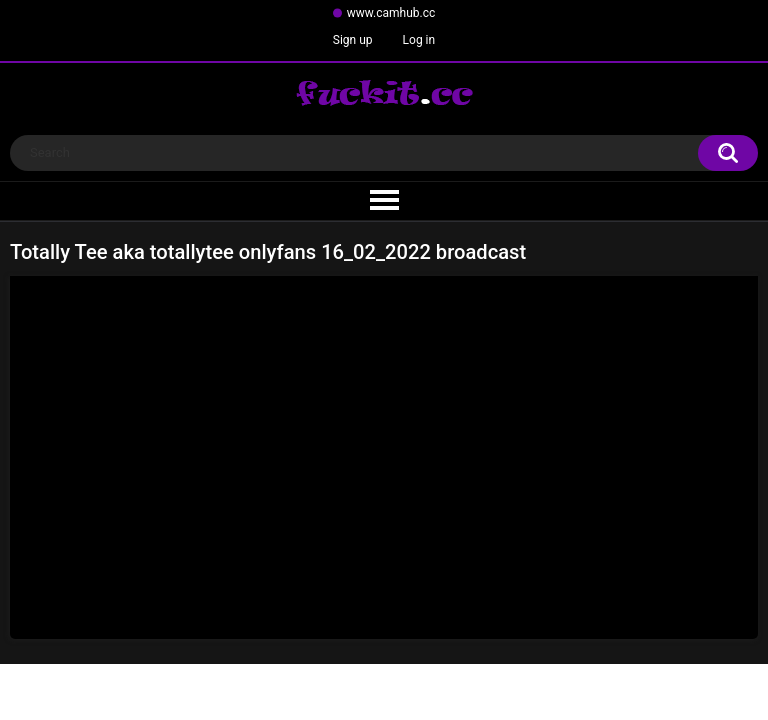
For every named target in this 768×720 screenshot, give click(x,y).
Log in (419, 40)
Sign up (353, 40)
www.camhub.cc (391, 13)
